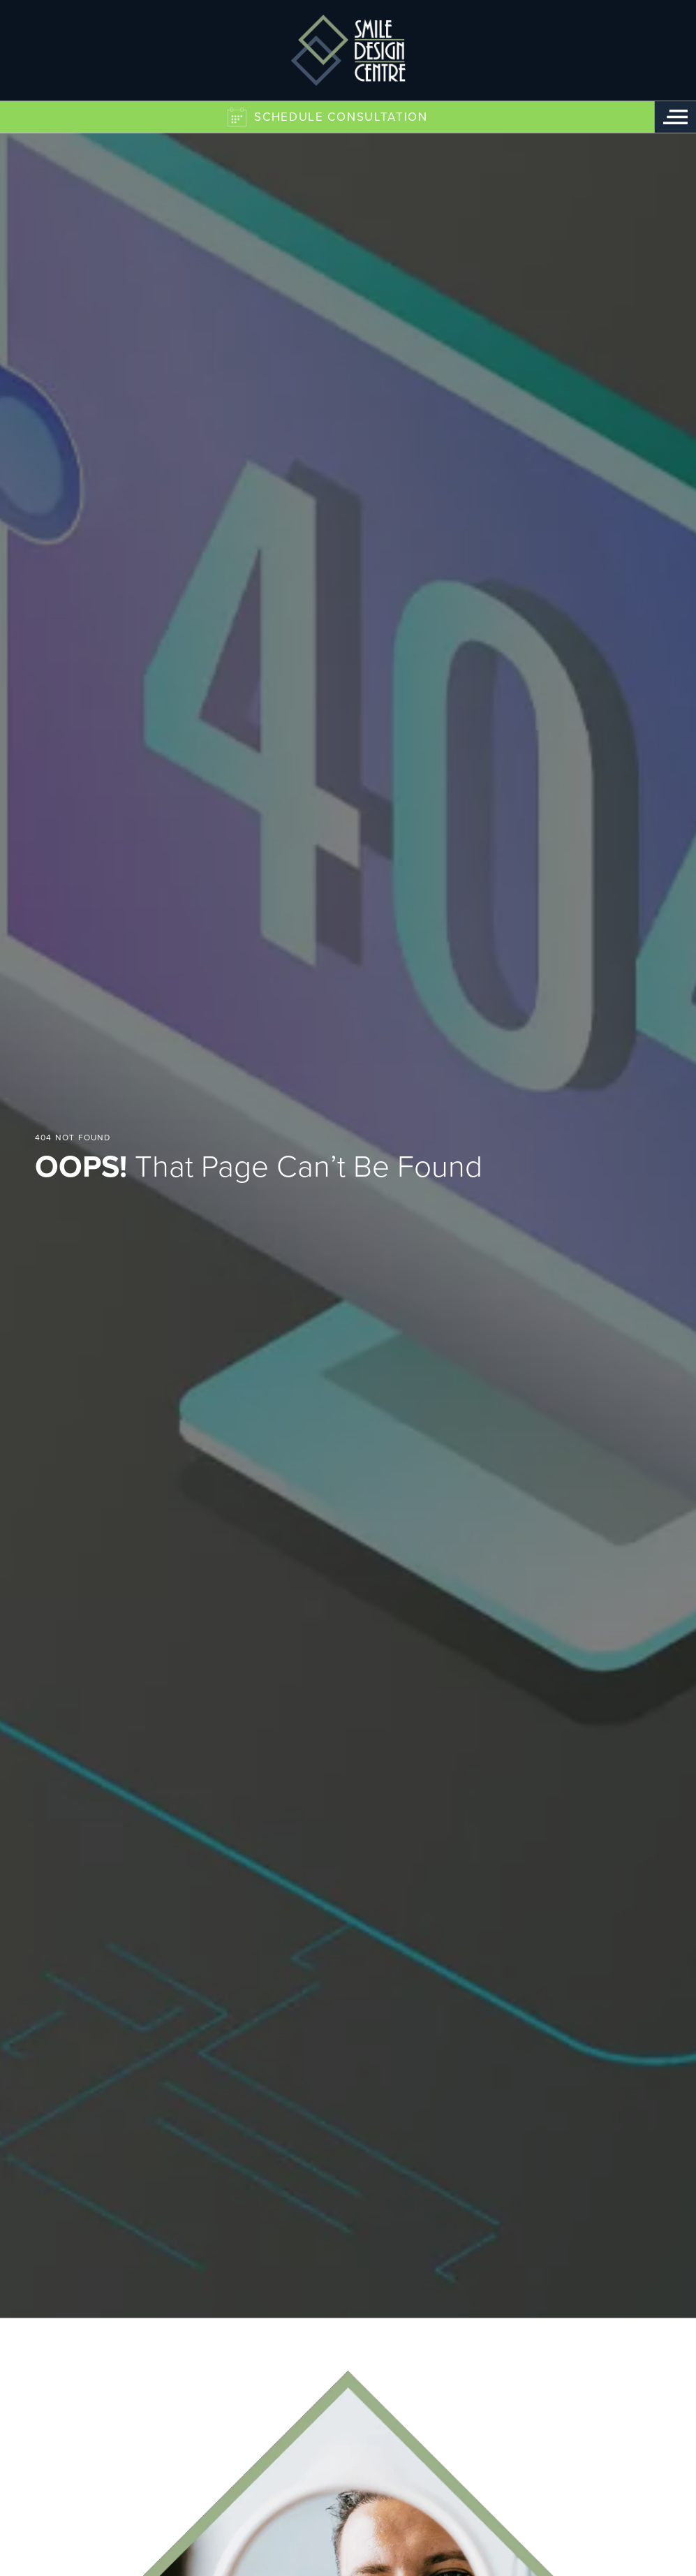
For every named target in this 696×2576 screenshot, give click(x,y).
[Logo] (348, 50)
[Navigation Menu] (675, 117)
